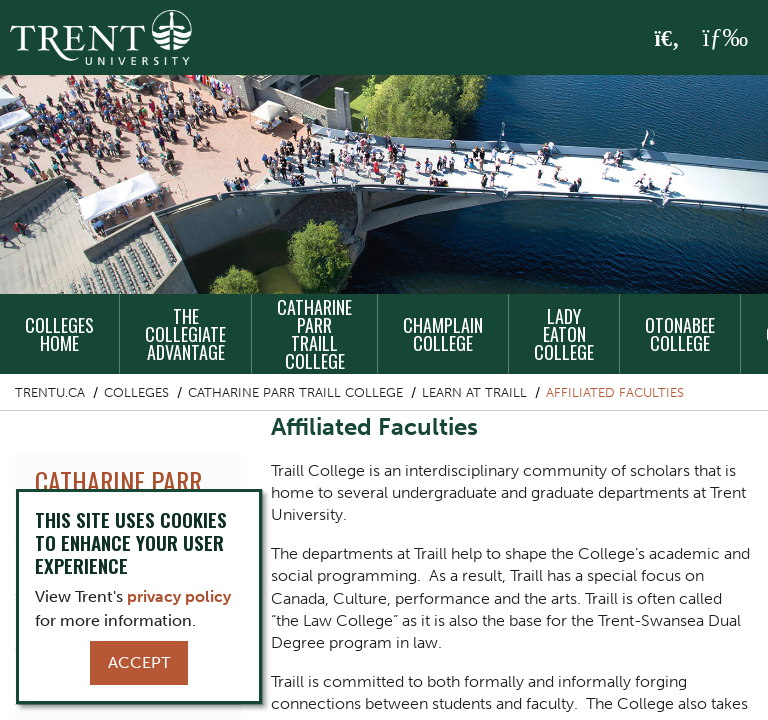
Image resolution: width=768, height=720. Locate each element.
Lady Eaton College (564, 334)
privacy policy (179, 596)
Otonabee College (680, 334)
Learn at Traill (474, 392)
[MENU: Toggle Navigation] (725, 38)
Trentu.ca (50, 392)
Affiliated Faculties (615, 392)
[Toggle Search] (667, 39)
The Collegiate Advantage (185, 334)
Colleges (136, 392)
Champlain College (443, 334)
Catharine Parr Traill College (314, 334)
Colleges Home (59, 334)
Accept (139, 662)
